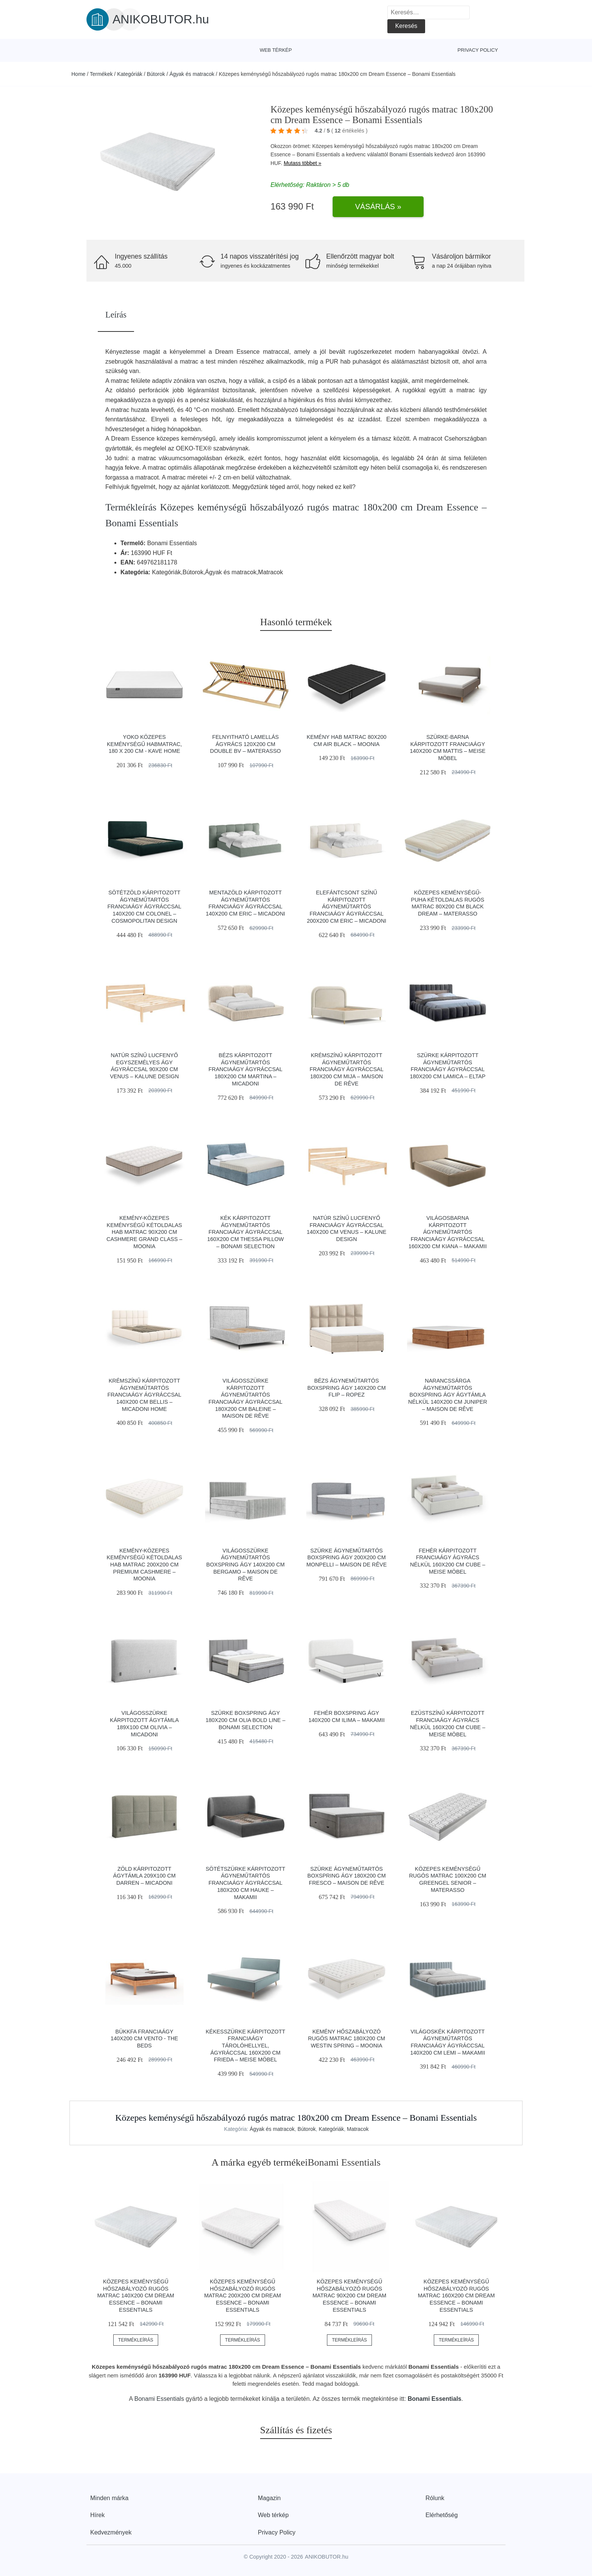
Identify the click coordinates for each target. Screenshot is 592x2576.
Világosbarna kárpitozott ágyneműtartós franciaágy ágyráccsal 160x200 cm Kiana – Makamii (448, 1232)
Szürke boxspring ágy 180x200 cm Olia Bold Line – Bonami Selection (245, 1720)
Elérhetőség (442, 2515)
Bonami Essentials (411, 154)
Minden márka (109, 2498)
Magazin (269, 2498)
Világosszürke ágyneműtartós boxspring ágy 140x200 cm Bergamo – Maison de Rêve (245, 1565)
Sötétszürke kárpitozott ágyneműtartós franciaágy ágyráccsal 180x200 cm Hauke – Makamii (245, 1883)
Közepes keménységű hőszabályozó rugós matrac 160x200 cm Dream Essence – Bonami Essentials (456, 2295)
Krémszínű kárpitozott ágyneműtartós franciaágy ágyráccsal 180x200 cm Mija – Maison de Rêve (347, 1069)
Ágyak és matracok (192, 74)
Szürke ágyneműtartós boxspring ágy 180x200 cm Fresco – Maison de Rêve (346, 1876)
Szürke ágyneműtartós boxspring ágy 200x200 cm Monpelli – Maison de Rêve (347, 1558)
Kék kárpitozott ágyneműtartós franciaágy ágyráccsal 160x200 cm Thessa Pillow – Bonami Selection (245, 1232)
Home (78, 74)
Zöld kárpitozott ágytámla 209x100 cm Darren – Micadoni (144, 1876)
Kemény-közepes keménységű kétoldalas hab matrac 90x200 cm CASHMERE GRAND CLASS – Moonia (144, 1232)
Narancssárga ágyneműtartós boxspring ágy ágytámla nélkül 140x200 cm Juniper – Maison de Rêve (447, 1395)
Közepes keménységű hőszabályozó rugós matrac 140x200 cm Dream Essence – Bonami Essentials (135, 2295)
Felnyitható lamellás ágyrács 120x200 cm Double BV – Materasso (245, 744)
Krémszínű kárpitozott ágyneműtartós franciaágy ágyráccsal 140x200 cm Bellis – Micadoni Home (145, 1395)
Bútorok (156, 74)
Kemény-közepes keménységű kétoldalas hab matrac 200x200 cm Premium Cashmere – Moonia (144, 1565)
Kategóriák (129, 74)
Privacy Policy (478, 50)
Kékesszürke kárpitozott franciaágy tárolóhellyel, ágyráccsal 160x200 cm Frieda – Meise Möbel (245, 2046)
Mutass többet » (302, 163)
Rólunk (435, 2498)
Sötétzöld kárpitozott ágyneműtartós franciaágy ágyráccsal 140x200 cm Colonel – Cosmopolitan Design (145, 906)
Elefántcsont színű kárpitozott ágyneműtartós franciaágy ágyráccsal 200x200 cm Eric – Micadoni (346, 906)
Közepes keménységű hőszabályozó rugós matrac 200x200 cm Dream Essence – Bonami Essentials (242, 2295)
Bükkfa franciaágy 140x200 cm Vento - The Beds (144, 2039)
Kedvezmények (110, 2532)
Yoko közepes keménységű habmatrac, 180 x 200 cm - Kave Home (144, 744)
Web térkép (276, 50)
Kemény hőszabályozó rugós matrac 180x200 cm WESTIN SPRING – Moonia (346, 2039)
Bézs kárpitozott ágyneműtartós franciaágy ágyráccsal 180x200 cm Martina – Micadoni (245, 1069)
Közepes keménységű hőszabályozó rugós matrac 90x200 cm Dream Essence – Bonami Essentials (350, 2295)
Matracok (358, 2129)
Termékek (101, 74)
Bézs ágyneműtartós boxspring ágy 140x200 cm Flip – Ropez (346, 1388)
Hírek (97, 2515)
